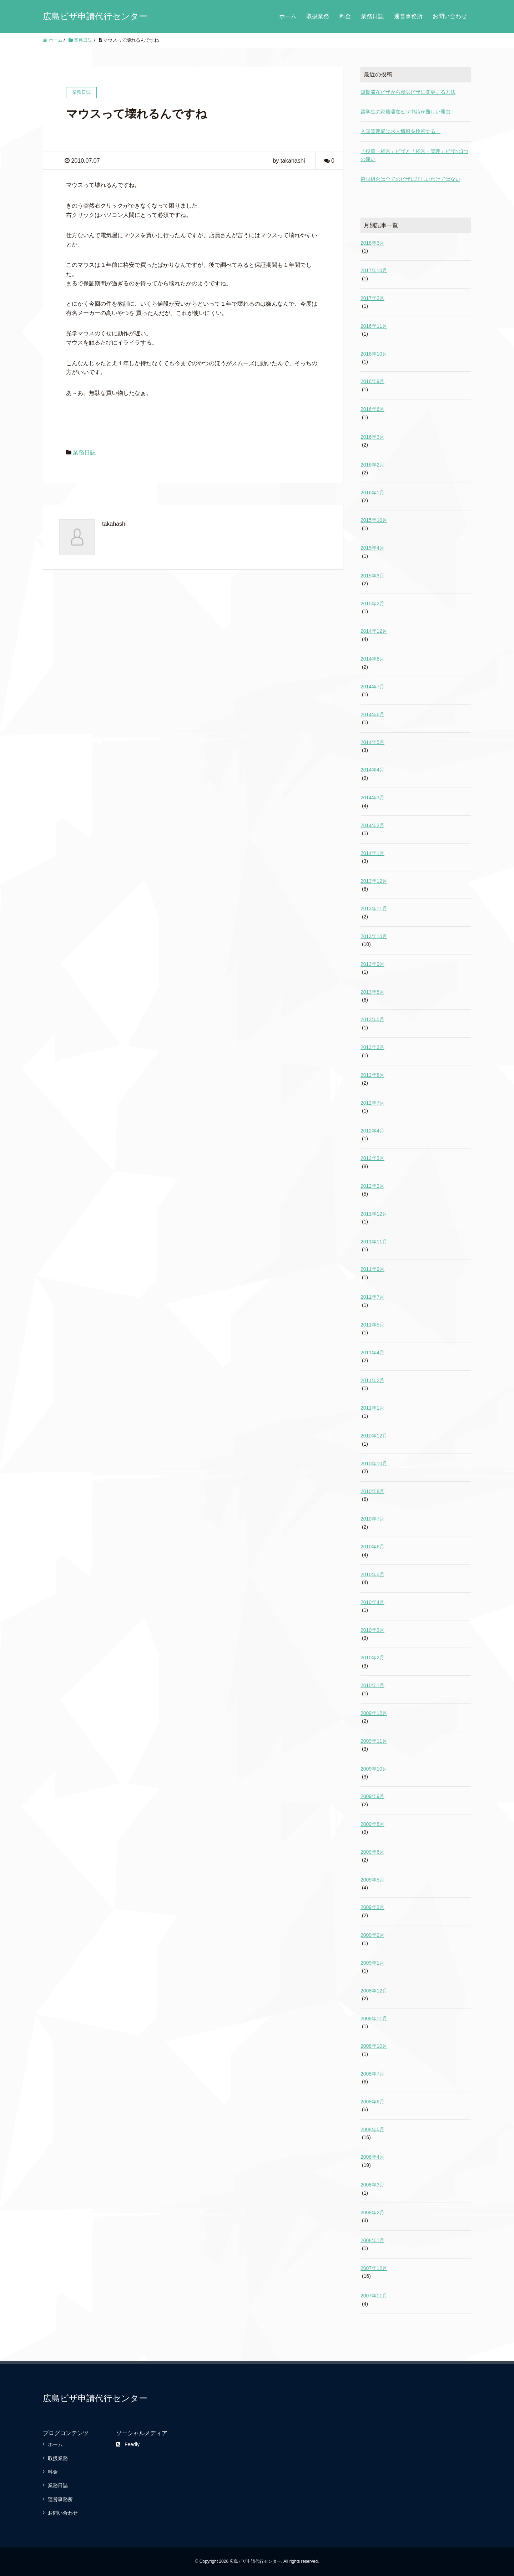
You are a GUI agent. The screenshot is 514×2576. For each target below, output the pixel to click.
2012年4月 (372, 1131)
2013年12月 (374, 881)
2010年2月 (372, 1657)
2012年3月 (372, 1158)
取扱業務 (317, 16)
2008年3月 (372, 2185)
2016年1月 (372, 492)
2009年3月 (372, 1907)
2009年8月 (372, 1824)
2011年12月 (374, 1214)
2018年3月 (372, 243)
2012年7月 (372, 1103)
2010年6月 (372, 1546)
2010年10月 (374, 1463)
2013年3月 (372, 1047)
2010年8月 (372, 1491)
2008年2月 (372, 2212)
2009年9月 (372, 1796)
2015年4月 (372, 548)
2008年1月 (372, 2240)
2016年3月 (372, 437)
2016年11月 (374, 326)
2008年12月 (374, 1991)
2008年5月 (372, 2129)
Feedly (128, 2444)
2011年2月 (372, 1380)
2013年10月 (374, 936)
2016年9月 (372, 381)
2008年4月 (372, 2157)
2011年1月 (372, 1408)
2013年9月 (372, 964)
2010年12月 (374, 1436)
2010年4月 (372, 1602)
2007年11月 (374, 2295)
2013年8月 (372, 992)
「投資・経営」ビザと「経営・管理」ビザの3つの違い (414, 155)
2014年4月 (372, 770)
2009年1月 (372, 1963)
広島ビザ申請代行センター (95, 16)
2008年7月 (372, 2074)
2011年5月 (372, 1325)
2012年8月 (372, 1075)
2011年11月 (374, 1241)
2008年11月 (374, 2018)
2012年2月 (372, 1186)
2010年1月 (372, 1685)
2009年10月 (374, 1769)
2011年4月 (372, 1352)
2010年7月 (372, 1519)
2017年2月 (372, 298)
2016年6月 (372, 409)
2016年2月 (372, 465)
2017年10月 (374, 270)
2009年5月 (372, 1880)
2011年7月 (372, 1297)
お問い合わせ (450, 16)
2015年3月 (372, 576)
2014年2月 (372, 825)
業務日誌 (372, 16)
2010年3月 (372, 1630)
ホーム (287, 16)
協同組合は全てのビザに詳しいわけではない (410, 179)
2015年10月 (374, 520)
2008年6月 (372, 2101)
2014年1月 (372, 853)
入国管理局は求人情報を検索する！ (400, 131)
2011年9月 (372, 1269)
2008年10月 (374, 2046)
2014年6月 (372, 714)
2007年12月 (374, 2268)
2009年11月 (374, 1741)
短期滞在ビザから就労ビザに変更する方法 (408, 92)
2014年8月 (372, 659)
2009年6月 (372, 1852)
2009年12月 (374, 1713)
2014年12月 (374, 631)
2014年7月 (372, 686)
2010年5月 (372, 1574)
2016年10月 (374, 354)
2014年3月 (372, 797)
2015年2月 (372, 603)
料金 (345, 16)
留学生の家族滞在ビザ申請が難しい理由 (405, 111)
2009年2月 (372, 1935)
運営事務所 (408, 16)
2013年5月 (372, 1019)
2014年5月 (372, 742)
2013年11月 (374, 908)
